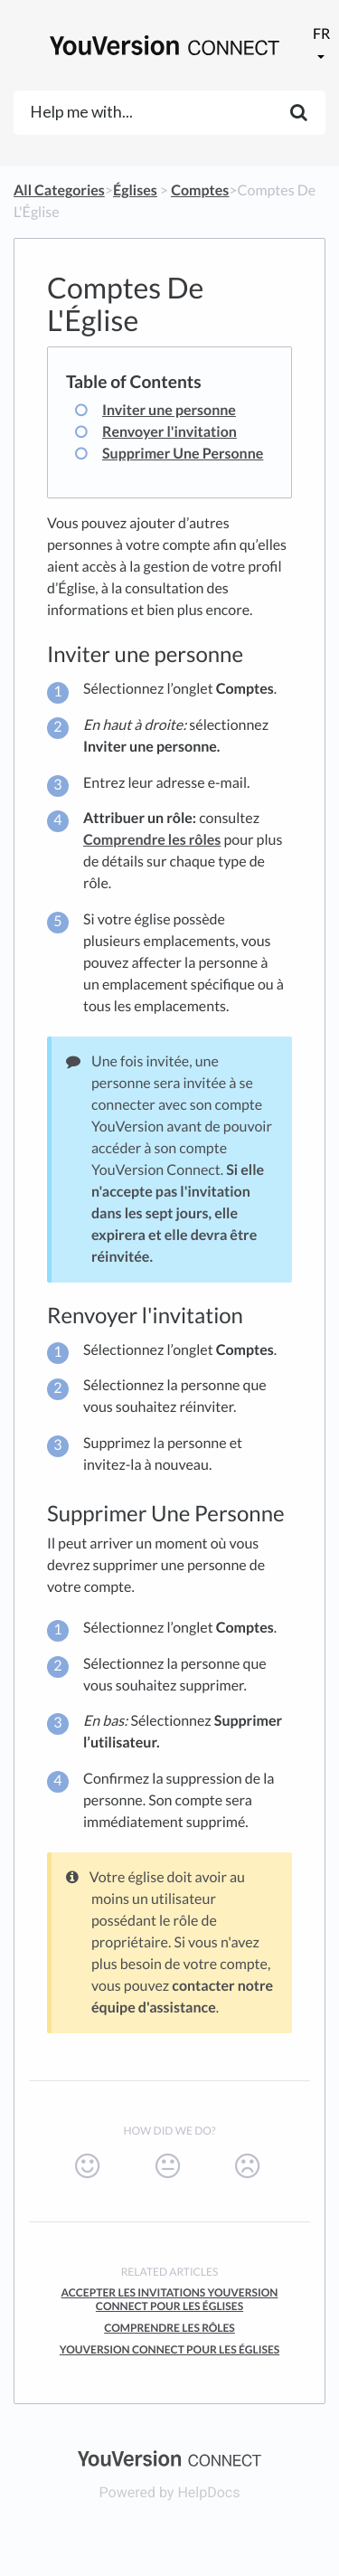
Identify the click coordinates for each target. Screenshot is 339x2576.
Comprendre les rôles (152, 839)
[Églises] (135, 190)
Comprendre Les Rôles (169, 2327)
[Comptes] (200, 190)
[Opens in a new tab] (169, 2457)
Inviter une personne (169, 410)
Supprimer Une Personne (182, 453)
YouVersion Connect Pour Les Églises (169, 2349)
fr (321, 34)
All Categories (59, 190)
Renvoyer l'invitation (169, 431)
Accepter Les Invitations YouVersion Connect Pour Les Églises (169, 2299)
